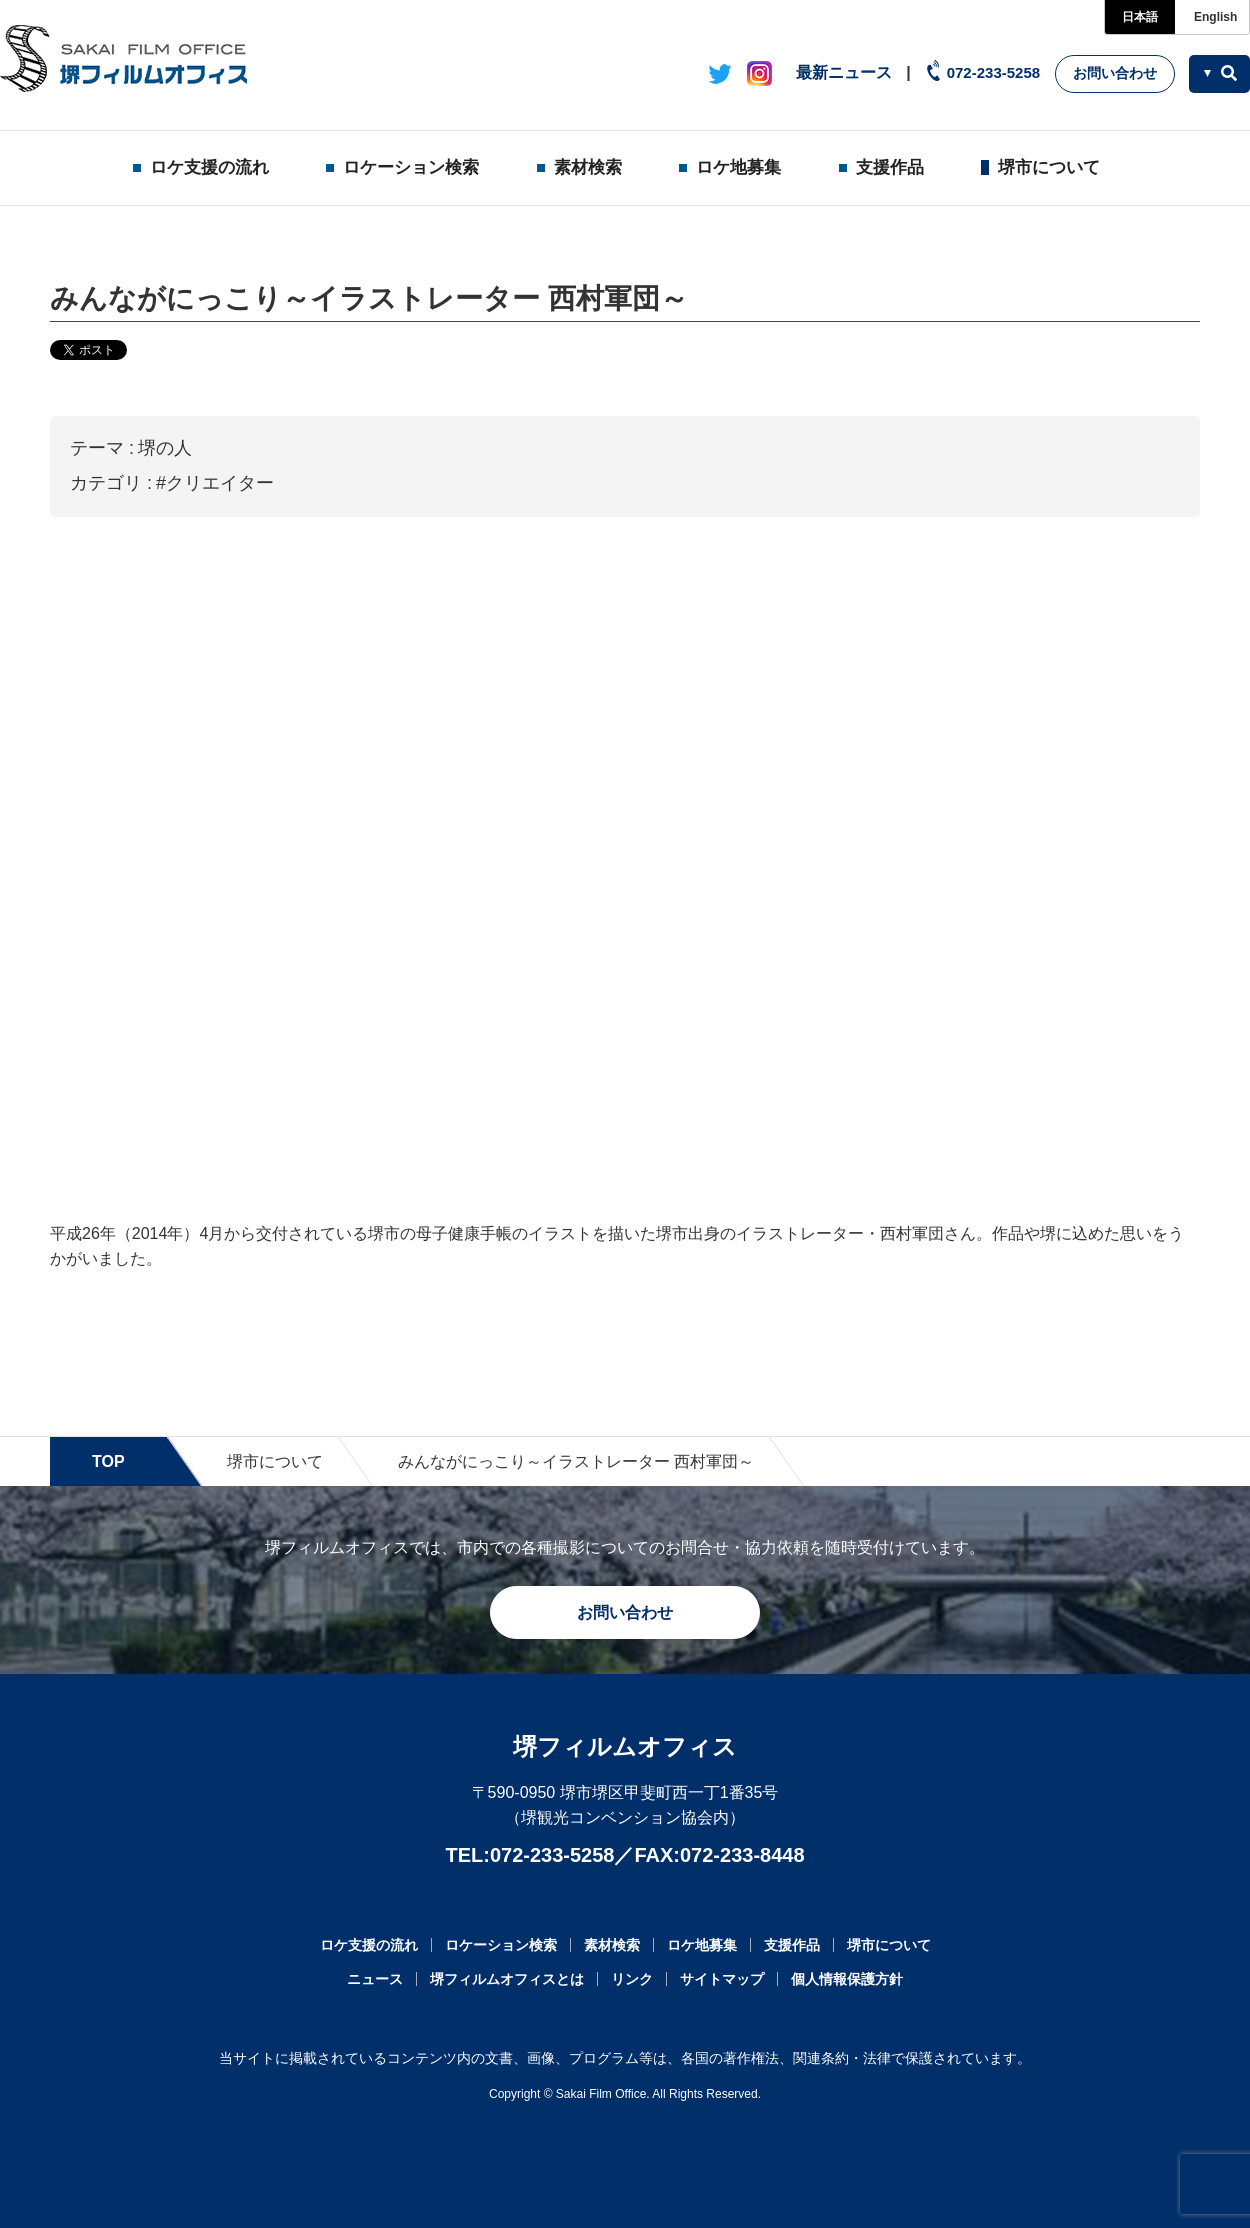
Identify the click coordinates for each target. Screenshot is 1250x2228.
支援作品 (890, 167)
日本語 (1140, 17)
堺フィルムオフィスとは (507, 1979)
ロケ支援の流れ (209, 167)
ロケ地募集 (738, 167)
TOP (108, 1461)
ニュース (375, 1979)
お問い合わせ (1115, 73)
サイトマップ (722, 1979)
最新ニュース (844, 72)
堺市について (1049, 167)
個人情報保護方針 (847, 1979)
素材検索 (588, 167)
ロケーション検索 (411, 167)
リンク (632, 1979)
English (1215, 17)
